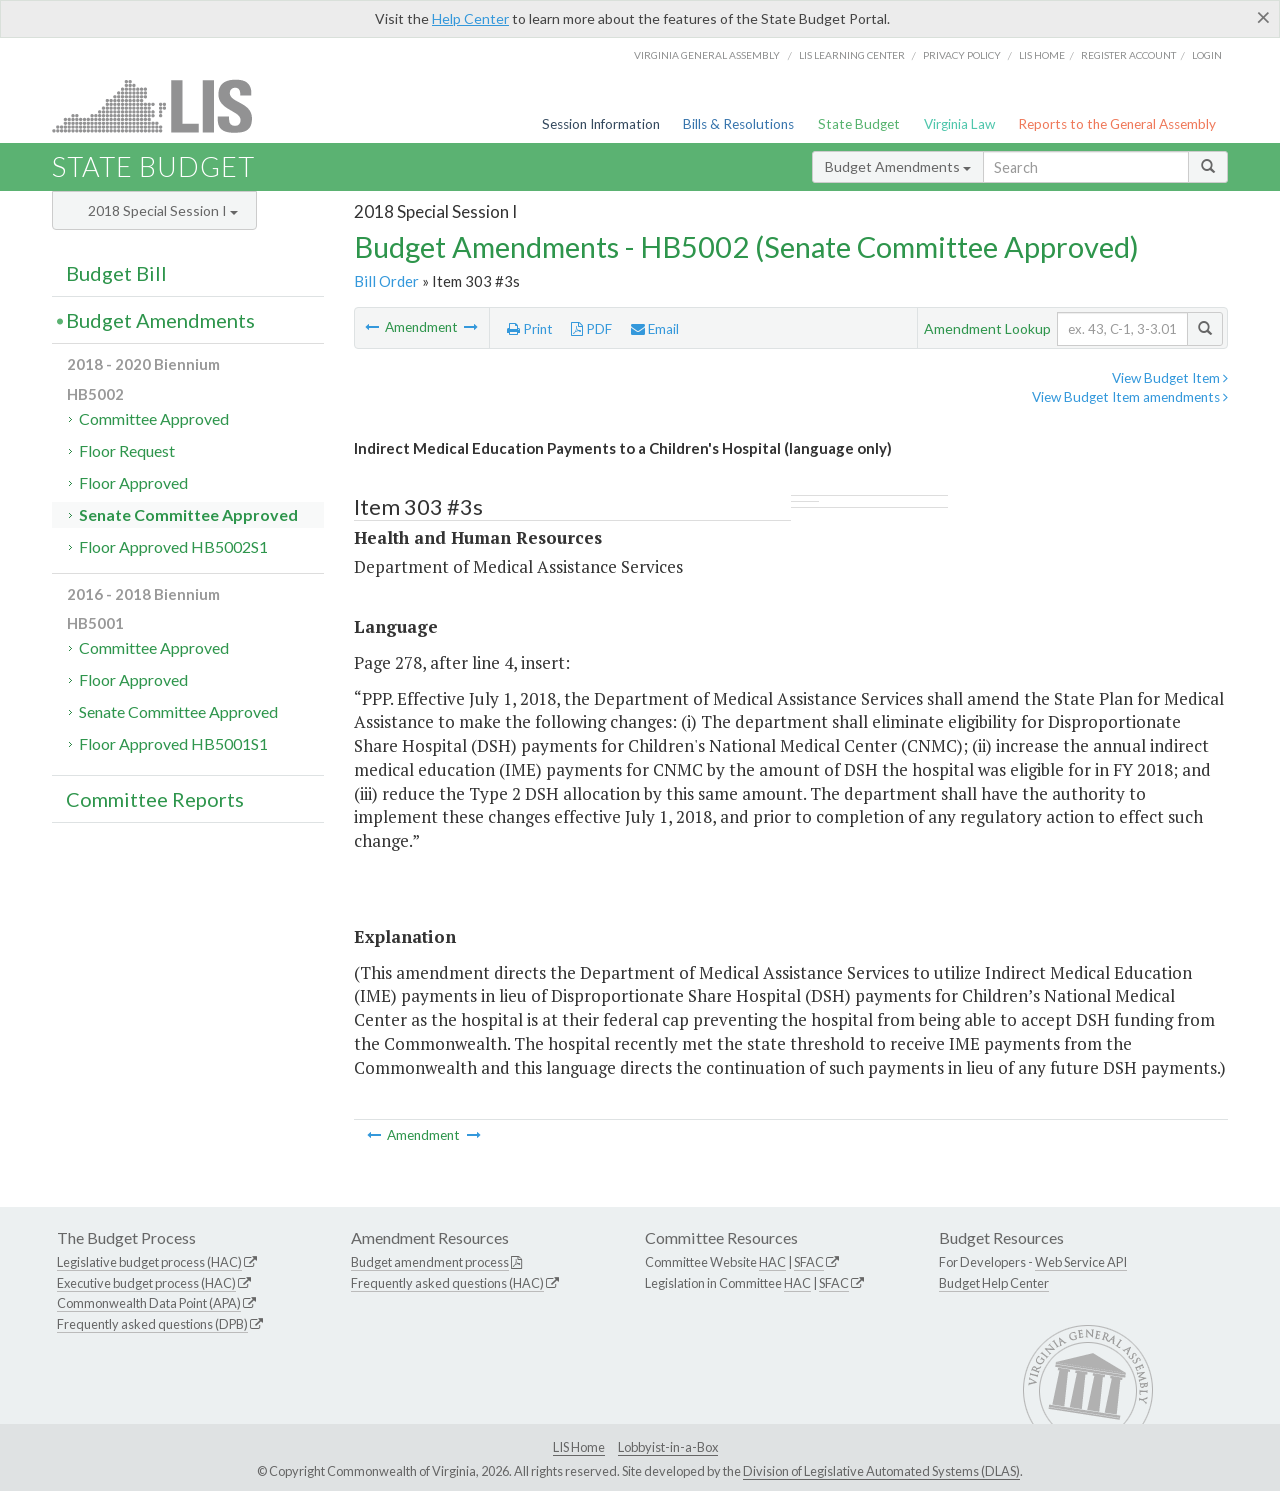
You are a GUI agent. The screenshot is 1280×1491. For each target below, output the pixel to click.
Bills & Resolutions (738, 124)
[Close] (1263, 17)
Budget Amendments (898, 166)
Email (655, 329)
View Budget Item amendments (1130, 397)
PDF (591, 329)
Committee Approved (154, 418)
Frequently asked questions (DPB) (152, 1324)
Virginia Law (959, 124)
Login (1207, 55)
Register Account (1128, 55)
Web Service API (1081, 1262)
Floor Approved (133, 482)
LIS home (1042, 55)
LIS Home (579, 1447)
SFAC (809, 1262)
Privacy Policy (962, 55)
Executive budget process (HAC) (146, 1283)
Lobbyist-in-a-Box (668, 1447)
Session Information (601, 124)
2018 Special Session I (163, 210)
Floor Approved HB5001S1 (173, 743)
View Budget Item (1170, 378)
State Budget (859, 124)
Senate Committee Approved (188, 514)
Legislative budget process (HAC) (149, 1262)
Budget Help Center (994, 1283)
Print (530, 329)
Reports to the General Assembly (1117, 124)
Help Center (470, 18)
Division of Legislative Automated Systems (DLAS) (881, 1471)
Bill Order (386, 281)
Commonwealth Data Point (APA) (149, 1303)
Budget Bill (116, 273)
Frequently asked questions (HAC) (447, 1283)
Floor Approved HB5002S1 (173, 546)
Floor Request (127, 450)
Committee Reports (155, 799)
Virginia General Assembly (707, 55)
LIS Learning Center (852, 55)
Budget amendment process (430, 1262)
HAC (772, 1262)
